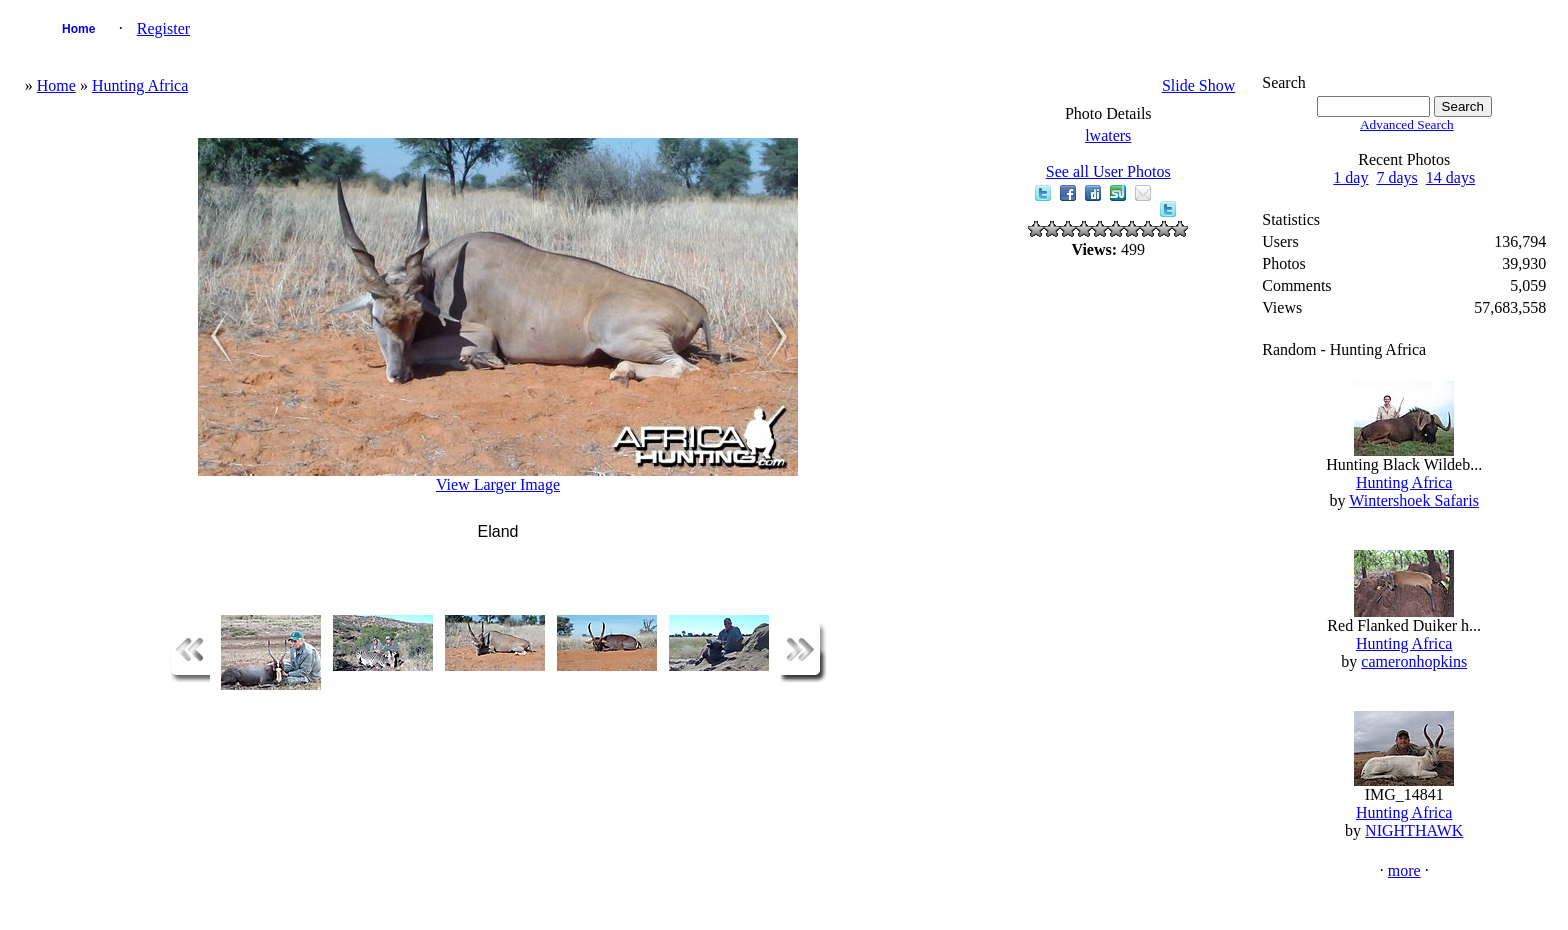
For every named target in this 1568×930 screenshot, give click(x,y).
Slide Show (1198, 85)
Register (163, 28)
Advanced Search (1407, 124)
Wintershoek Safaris (1414, 500)
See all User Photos (1108, 171)
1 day (1350, 177)
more (1404, 870)
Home (78, 29)
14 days (1450, 177)
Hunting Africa (140, 85)
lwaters (1108, 135)
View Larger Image (498, 484)
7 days (1396, 177)
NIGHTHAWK (1414, 830)
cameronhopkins (1414, 661)
